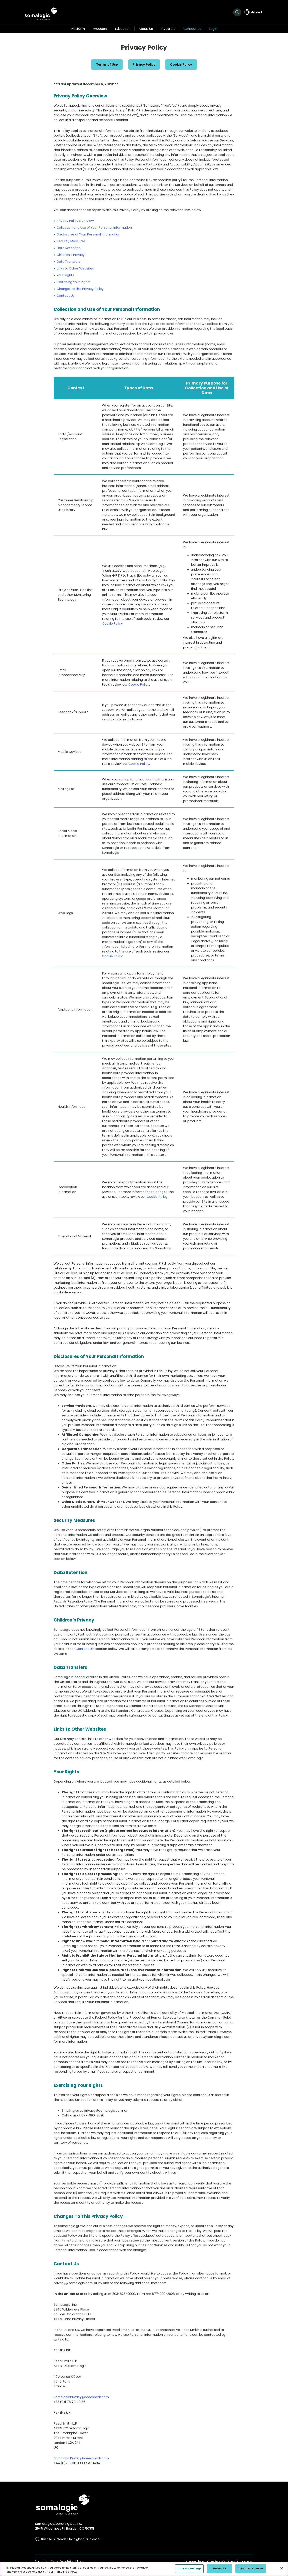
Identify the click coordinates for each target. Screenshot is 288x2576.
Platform (78, 28)
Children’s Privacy (71, 254)
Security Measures (71, 241)
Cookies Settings (189, 2568)
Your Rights (65, 275)
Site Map (79, 2561)
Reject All (219, 2568)
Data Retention (69, 247)
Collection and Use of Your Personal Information (94, 227)
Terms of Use (106, 64)
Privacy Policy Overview (75, 220)
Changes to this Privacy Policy (80, 288)
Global (256, 12)
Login (213, 28)
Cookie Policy (181, 64)
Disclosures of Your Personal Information (88, 234)
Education (123, 28)
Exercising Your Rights (73, 281)
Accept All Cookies (250, 2568)
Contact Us (192, 28)
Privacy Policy (144, 64)
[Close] (281, 2568)
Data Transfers (68, 261)
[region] (144, 2569)
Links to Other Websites (75, 268)
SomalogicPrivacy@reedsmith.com (81, 2397)
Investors (168, 28)
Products (100, 28)
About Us (146, 28)
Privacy (54, 2561)
